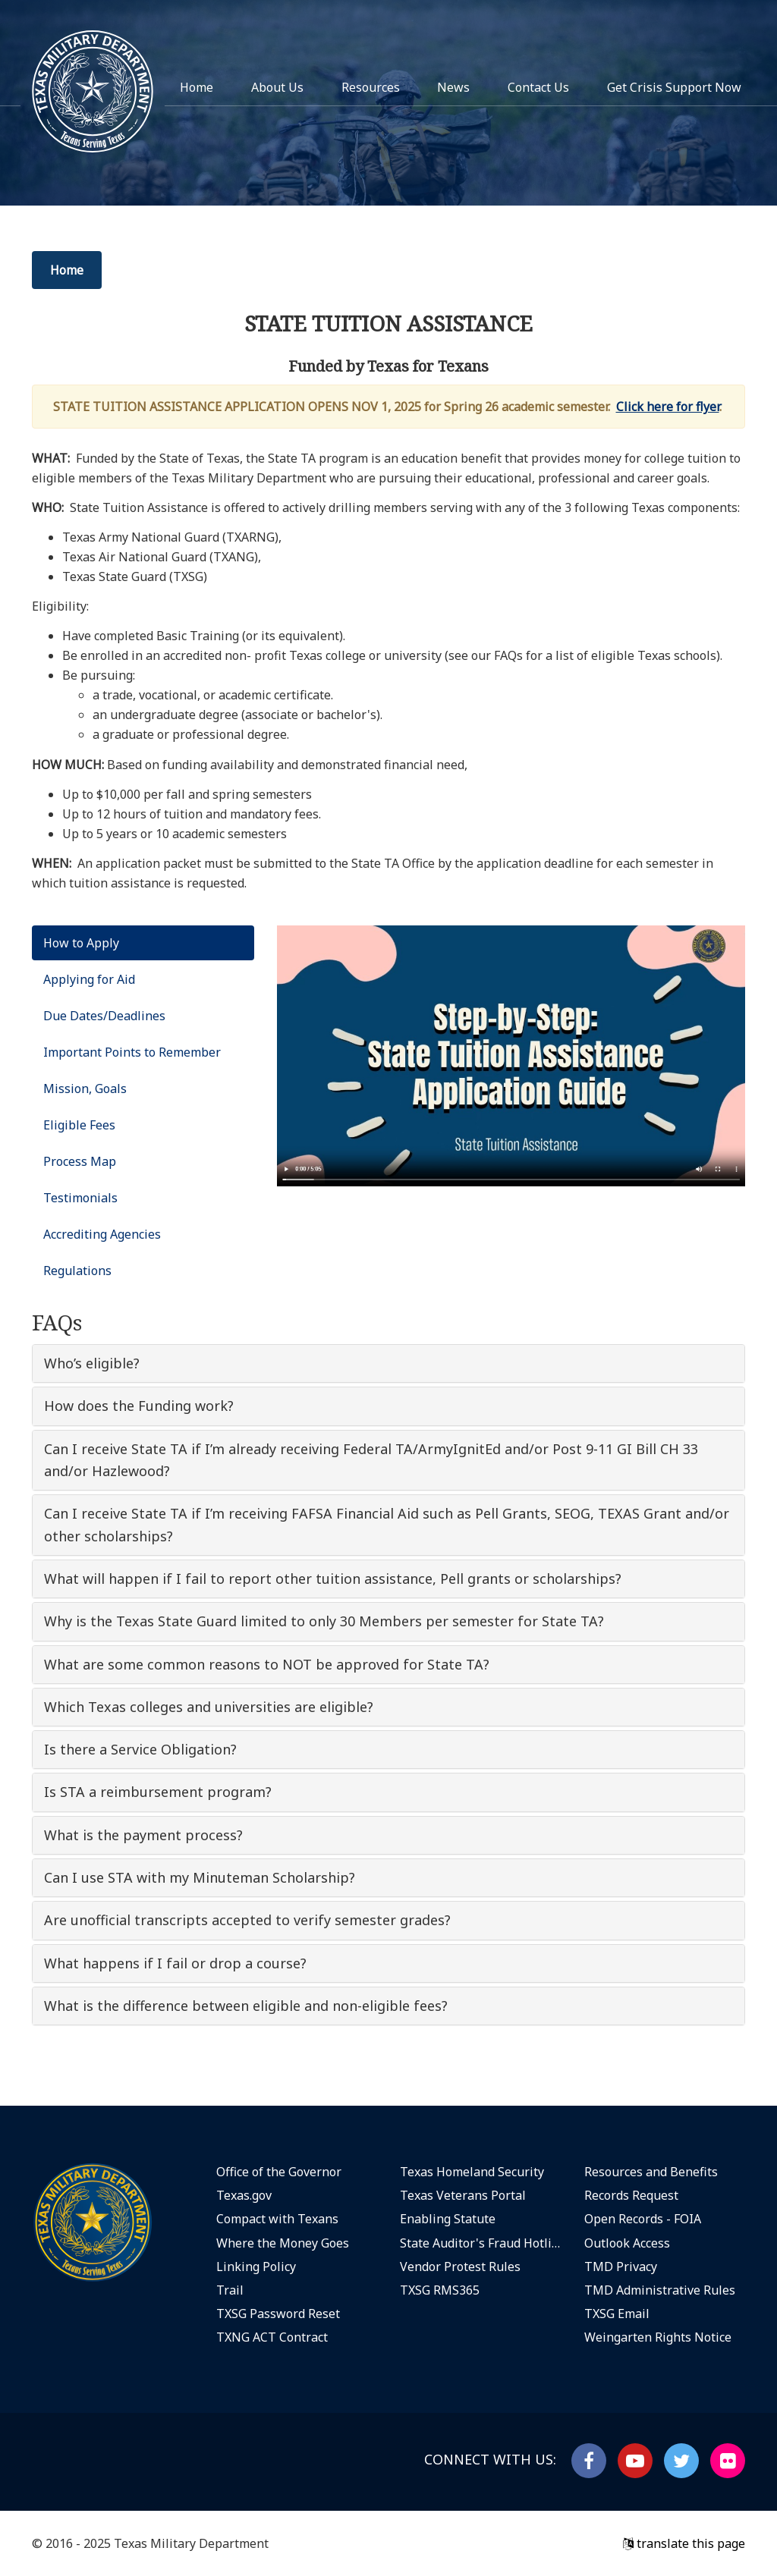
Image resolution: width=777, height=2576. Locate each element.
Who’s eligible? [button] (92, 1363)
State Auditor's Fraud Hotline (481, 2243)
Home (196, 87)
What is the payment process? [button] (143, 1835)
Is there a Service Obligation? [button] (140, 1749)
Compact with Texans (277, 2218)
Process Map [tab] (79, 1161)
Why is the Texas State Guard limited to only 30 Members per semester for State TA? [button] (324, 1621)
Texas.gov (244, 2195)
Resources (370, 87)
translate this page (684, 2543)
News (453, 87)
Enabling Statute (447, 2218)
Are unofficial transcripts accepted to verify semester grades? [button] (247, 1920)
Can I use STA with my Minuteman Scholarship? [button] (199, 1877)
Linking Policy (256, 2266)
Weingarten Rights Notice (657, 2337)
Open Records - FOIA (642, 2218)
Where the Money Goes (282, 2243)
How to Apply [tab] (81, 943)
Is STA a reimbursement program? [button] (158, 1792)
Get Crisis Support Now (674, 87)
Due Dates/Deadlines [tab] (104, 1015)
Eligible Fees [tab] (79, 1125)
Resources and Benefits (651, 2171)
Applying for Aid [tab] (89, 979)
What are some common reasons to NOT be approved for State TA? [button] (266, 1664)
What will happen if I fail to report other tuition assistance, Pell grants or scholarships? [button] (332, 1578)
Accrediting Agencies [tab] (102, 1234)
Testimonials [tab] (80, 1197)
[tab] (388, 1363)
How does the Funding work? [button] (139, 1405)
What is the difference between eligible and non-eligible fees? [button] (246, 2005)
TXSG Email (617, 2313)
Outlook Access (627, 2243)
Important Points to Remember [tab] (132, 1052)
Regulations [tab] (77, 1270)
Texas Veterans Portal (463, 2195)
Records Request (631, 2195)
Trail (230, 2290)
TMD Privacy (620, 2266)
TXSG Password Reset (278, 2313)
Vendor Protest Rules (460, 2266)
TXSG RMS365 (440, 2290)
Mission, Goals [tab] (85, 1088)
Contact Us (538, 87)
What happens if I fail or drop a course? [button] (175, 1963)
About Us (277, 87)
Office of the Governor (278, 2171)
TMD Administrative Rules (659, 2290)
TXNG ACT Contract (272, 2337)
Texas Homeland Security (472, 2171)
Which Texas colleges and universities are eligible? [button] (208, 1707)
